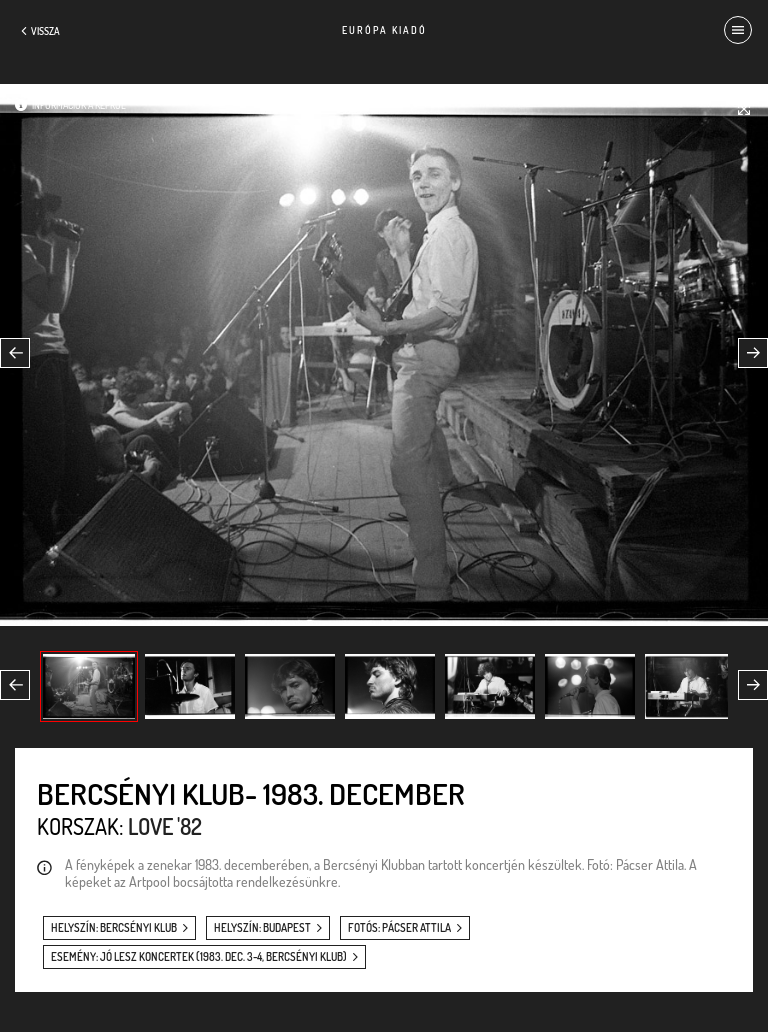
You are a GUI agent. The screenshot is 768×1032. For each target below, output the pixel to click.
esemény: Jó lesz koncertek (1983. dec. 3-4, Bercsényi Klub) (199, 957)
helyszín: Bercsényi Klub (114, 928)
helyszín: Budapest (262, 928)
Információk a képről (79, 105)
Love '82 (165, 826)
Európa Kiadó (384, 30)
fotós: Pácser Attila (399, 928)
